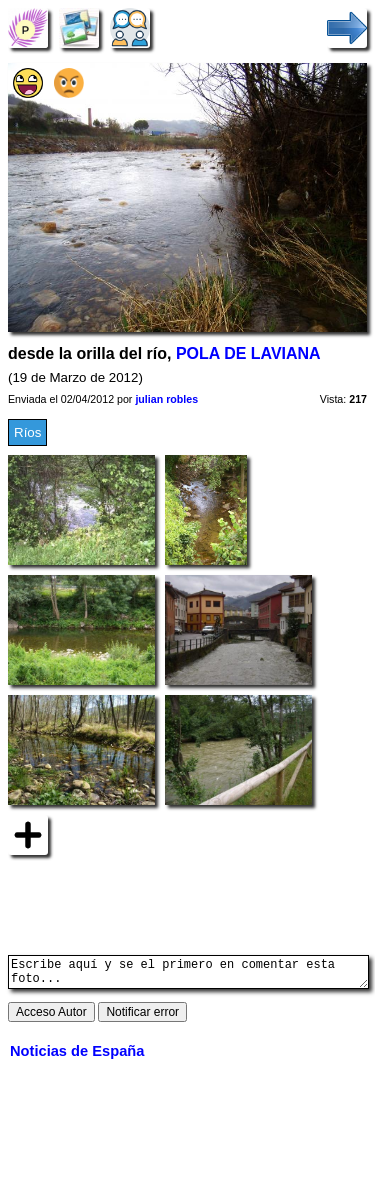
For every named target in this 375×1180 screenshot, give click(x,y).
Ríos (27, 432)
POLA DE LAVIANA (248, 353)
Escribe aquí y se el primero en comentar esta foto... (188, 975)
